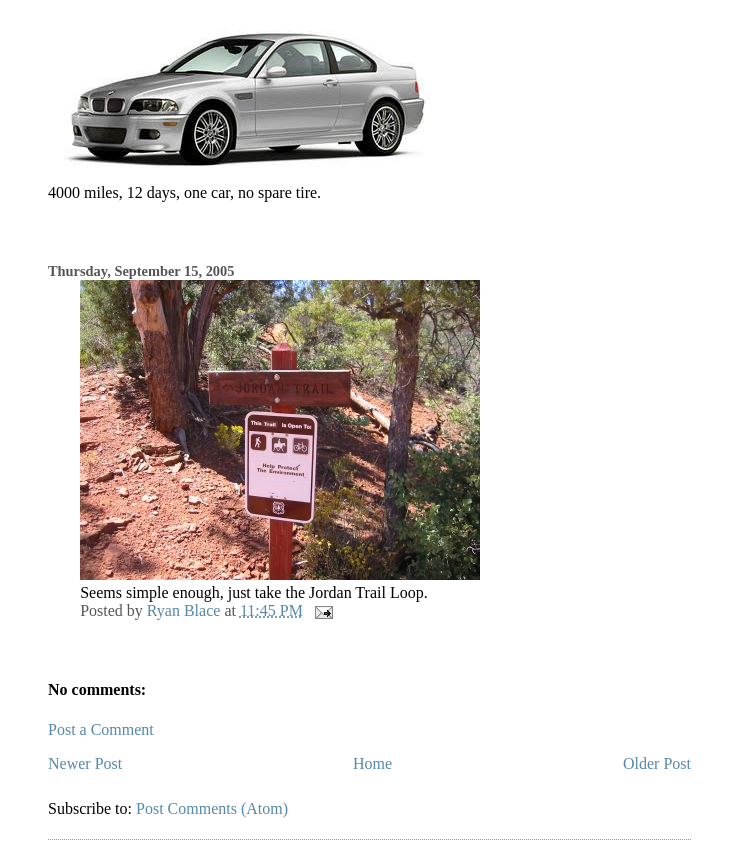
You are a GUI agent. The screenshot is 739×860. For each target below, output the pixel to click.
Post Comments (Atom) (212, 808)
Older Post (657, 763)
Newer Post (85, 763)
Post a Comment (101, 729)
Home (372, 763)
